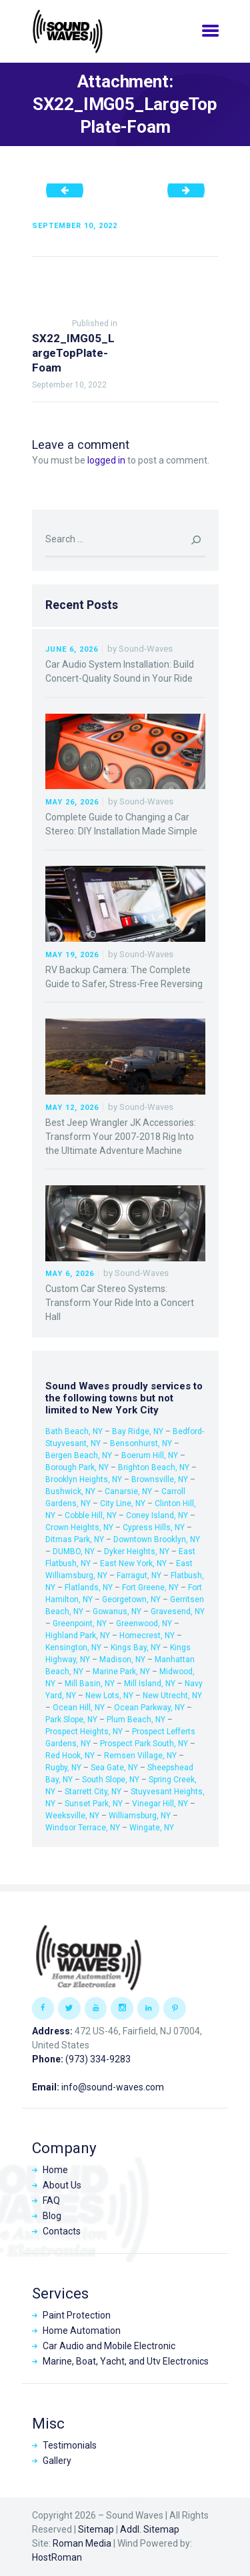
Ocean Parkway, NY (149, 1707)
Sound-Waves (146, 649)
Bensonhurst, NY (141, 1443)
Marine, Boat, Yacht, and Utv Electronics (126, 2361)
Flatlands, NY (89, 1587)
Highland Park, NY (77, 1635)
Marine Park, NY (121, 1671)
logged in (106, 460)
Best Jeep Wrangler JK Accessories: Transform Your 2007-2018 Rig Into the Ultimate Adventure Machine (120, 1136)
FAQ (51, 2200)
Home (55, 2169)
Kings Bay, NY (136, 1647)
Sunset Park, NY (94, 1803)
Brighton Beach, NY (153, 1467)
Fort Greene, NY (150, 1587)
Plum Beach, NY (136, 1719)
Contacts (62, 2231)
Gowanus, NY (117, 1611)
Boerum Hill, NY (149, 1455)
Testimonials (70, 2445)
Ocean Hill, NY (79, 1707)
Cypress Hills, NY (154, 1527)
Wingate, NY (151, 1827)
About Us (62, 2185)
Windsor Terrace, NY (82, 1827)
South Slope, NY (110, 1779)
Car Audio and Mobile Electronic (109, 2346)
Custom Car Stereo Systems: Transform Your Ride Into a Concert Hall (119, 1302)
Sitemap (96, 2529)
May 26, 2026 (72, 802)
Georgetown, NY (131, 1599)
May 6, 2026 (69, 1273)
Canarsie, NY (128, 1491)
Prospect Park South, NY (144, 1743)
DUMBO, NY (74, 1551)
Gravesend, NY (178, 1611)
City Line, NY (122, 1503)
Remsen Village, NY (140, 1755)
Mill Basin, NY (90, 1683)
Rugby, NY (63, 1767)
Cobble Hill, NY (91, 1515)
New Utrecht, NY (172, 1695)
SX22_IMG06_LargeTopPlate (191, 190)
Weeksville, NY (72, 1815)
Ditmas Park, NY (74, 1539)
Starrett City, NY (93, 1791)
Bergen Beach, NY (78, 1455)
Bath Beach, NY (74, 1431)
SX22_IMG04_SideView (69, 190)
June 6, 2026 (71, 649)
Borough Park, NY (77, 1467)
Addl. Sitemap (149, 2529)
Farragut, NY (139, 1575)
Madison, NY (122, 1659)
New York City (125, 1410)
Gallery (57, 2460)
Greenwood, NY (144, 1623)
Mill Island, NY (149, 1683)
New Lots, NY (109, 1695)
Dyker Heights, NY (136, 1551)
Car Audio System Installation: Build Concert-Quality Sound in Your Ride (119, 671)
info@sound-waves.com (112, 2087)
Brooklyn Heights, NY (83, 1479)
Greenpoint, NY (80, 1623)
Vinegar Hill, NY (160, 1803)
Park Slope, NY (71, 1719)
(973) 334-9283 (98, 2059)
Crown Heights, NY (79, 1527)
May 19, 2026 (72, 954)
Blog (52, 2215)
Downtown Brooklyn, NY (156, 1539)
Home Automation (82, 2330)
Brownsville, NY (159, 1479)
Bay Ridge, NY (137, 1431)
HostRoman (57, 2557)
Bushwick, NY (70, 1491)
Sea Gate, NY (114, 1767)
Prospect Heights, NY (84, 1731)
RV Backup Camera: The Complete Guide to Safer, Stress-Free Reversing (124, 976)
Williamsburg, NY (140, 1815)
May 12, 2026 (72, 1107)
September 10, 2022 (74, 225)
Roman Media (82, 2543)
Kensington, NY (73, 1647)
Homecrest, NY (147, 1635)
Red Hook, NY (70, 1755)
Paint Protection (77, 2315)
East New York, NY (133, 1563)
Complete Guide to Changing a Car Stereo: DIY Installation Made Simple (121, 824)
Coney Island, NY (157, 1515)
